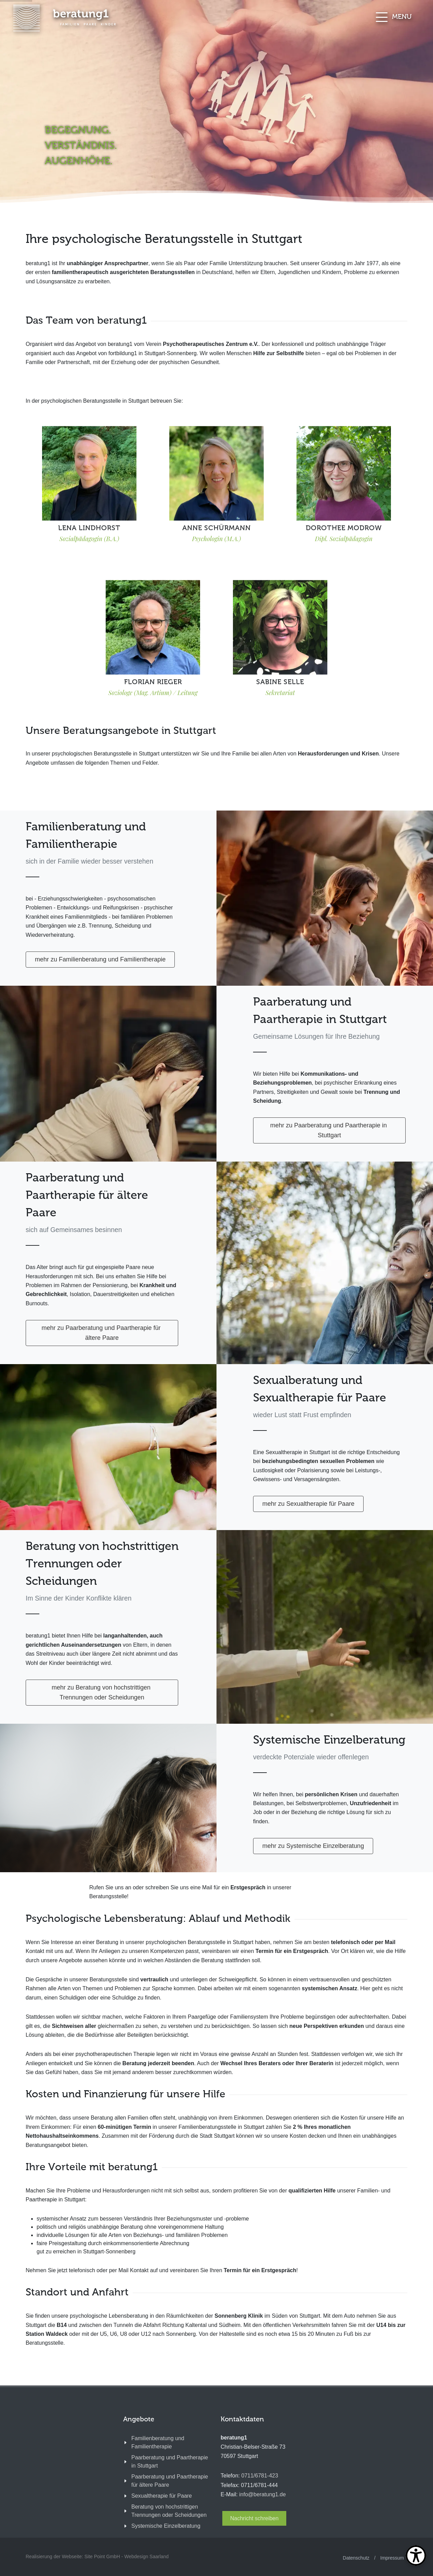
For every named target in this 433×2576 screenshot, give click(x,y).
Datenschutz (356, 2558)
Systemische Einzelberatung (165, 2526)
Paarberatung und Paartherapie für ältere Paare (169, 2481)
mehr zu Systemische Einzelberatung (313, 1845)
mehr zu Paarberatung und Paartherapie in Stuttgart (329, 1130)
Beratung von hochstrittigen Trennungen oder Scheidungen (169, 2511)
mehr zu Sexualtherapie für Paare (308, 1503)
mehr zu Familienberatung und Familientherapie (100, 959)
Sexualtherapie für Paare (161, 2496)
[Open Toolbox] (416, 2555)
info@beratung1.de (262, 2494)
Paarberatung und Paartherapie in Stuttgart (169, 2462)
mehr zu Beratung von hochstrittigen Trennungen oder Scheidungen (102, 1692)
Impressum (392, 2558)
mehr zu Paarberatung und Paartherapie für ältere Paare (101, 1332)
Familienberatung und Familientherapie (157, 2442)
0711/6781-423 (259, 2475)
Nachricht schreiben (254, 2518)
